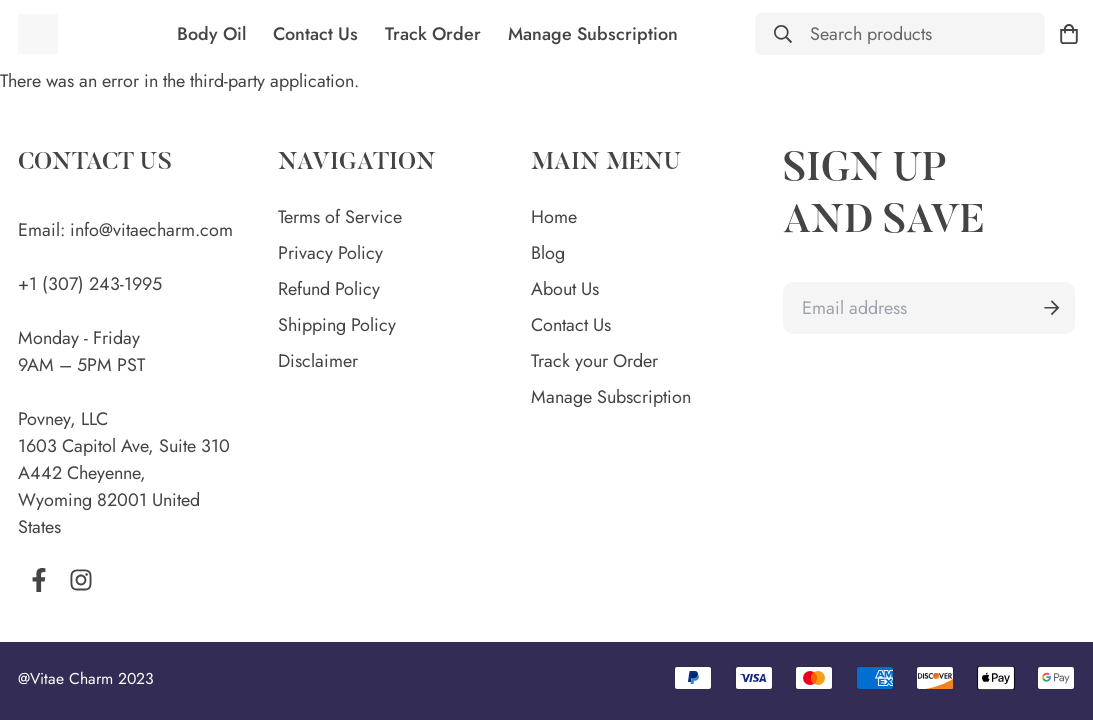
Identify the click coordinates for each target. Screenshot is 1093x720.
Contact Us (315, 34)
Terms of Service (340, 217)
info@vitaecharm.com (151, 212)
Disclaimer (318, 361)
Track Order (433, 34)
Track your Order (594, 361)
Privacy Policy (330, 253)
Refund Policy (329, 289)
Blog (548, 253)
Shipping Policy (337, 325)
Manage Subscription (593, 34)
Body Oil (211, 34)
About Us (565, 289)
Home (554, 217)
